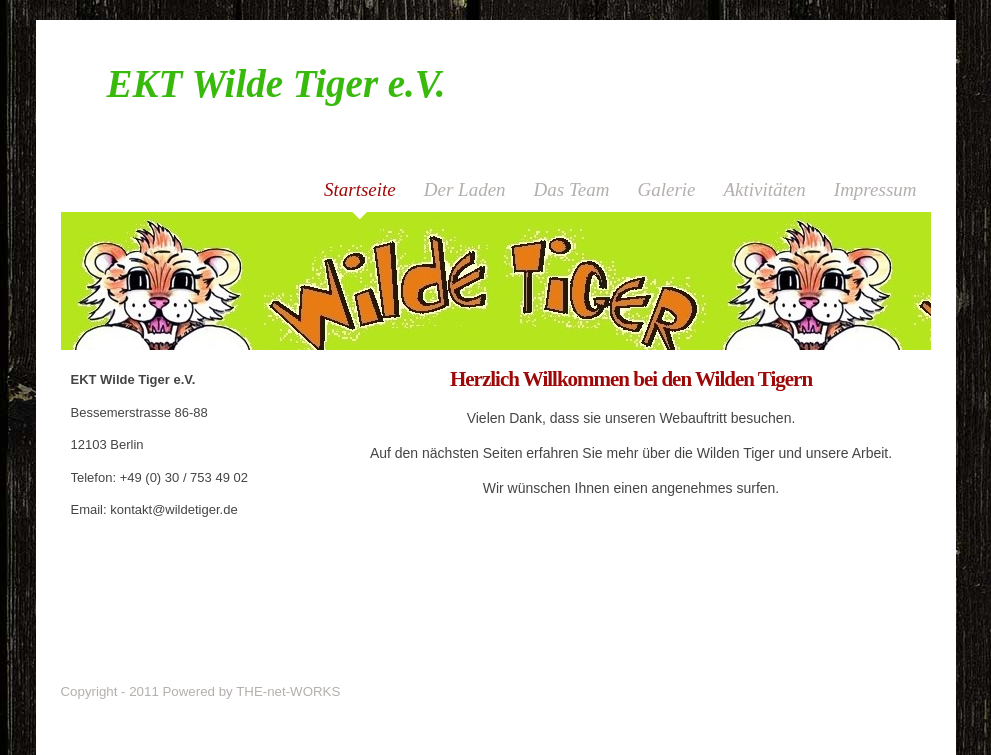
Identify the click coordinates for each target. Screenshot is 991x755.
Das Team (572, 189)
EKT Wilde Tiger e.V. (276, 84)
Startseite (360, 189)
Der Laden (465, 189)
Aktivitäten (765, 189)
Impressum (875, 189)
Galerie (666, 189)
